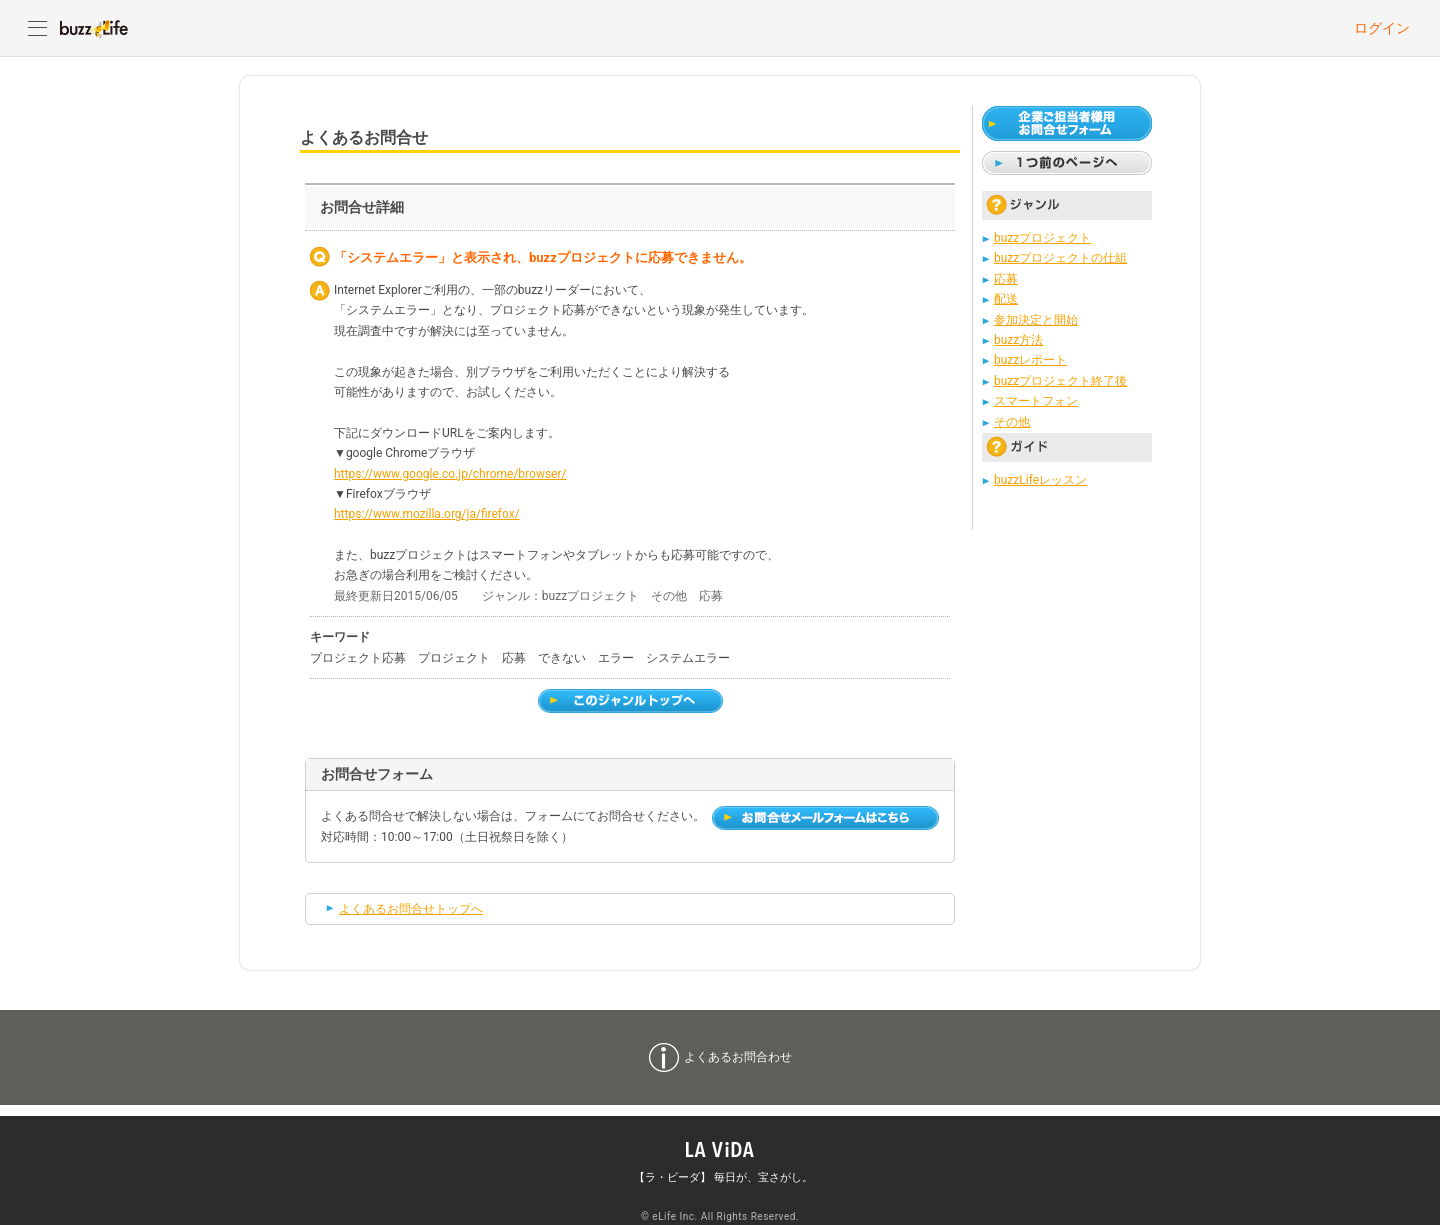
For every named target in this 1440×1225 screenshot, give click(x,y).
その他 (1012, 422)
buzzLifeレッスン (1040, 480)
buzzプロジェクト (1042, 238)
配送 (1006, 299)
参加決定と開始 (1036, 320)
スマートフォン (1036, 401)
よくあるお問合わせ (738, 1057)
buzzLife (94, 28)
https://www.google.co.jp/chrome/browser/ (450, 474)
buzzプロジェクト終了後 (1060, 381)
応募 (1006, 279)
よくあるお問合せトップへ (411, 909)
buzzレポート (1030, 360)
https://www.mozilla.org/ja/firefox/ (427, 514)
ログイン (1382, 28)
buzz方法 (1018, 340)
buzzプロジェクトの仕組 (1060, 258)
